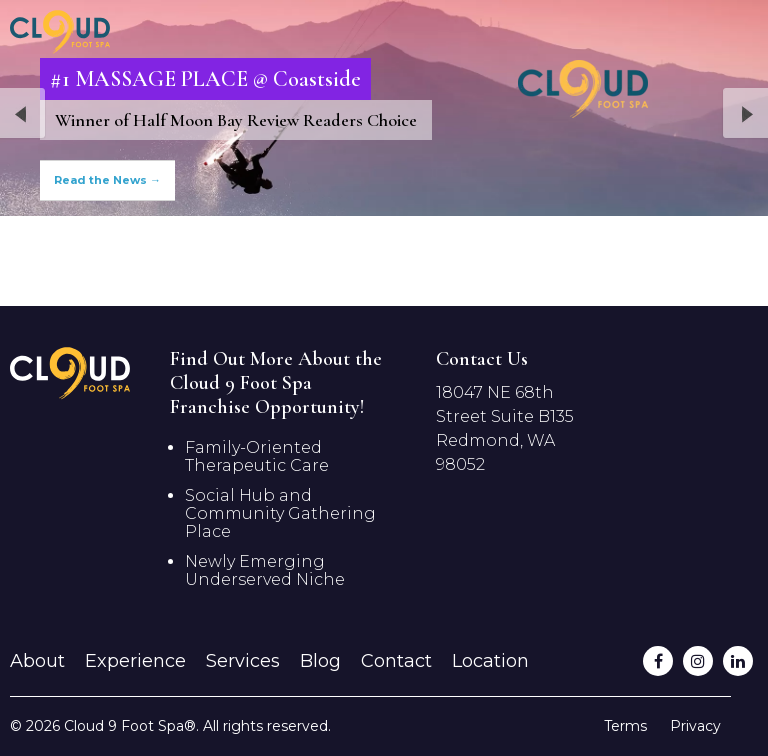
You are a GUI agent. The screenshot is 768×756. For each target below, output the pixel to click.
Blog (320, 661)
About (37, 661)
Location (490, 661)
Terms (625, 726)
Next (745, 114)
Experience (135, 661)
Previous (23, 114)
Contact (396, 661)
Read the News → (107, 180)
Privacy (695, 726)
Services (243, 661)
